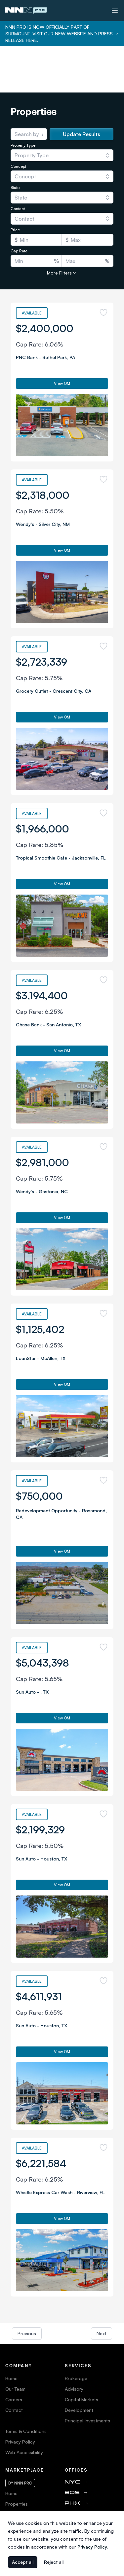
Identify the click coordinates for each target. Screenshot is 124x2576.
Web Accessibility (24, 2406)
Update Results (81, 88)
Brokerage (76, 2332)
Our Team (15, 2342)
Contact (14, 2364)
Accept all (22, 2562)
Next (101, 2287)
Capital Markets (81, 2353)
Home (11, 2332)
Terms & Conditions (26, 2385)
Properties (16, 2457)
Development (79, 2364)
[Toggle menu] (115, 11)
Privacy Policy (20, 2395)
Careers (13, 2353)
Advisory (74, 2342)
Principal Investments (87, 2374)
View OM (62, 337)
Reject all (53, 2562)
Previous (27, 2287)
